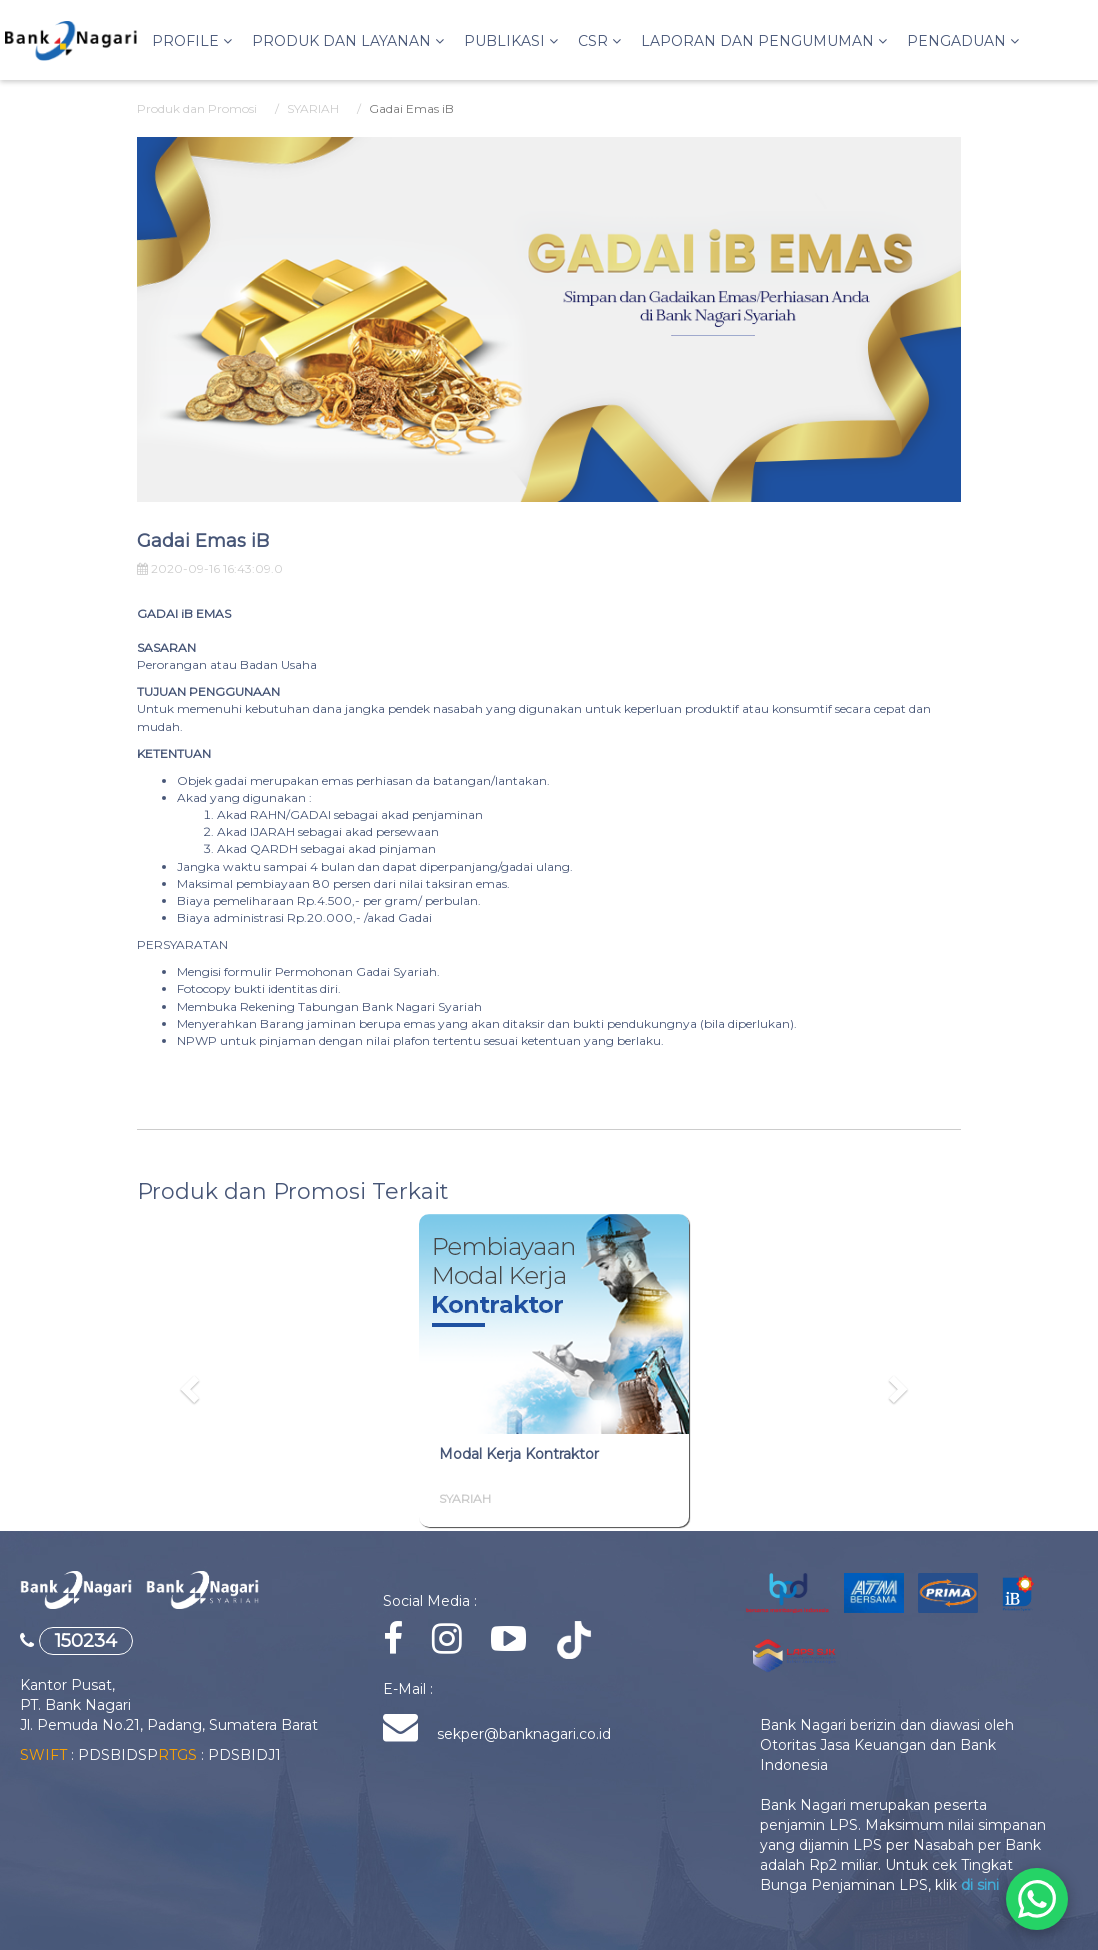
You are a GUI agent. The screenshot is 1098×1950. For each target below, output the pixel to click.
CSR (599, 41)
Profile (192, 41)
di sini (980, 1885)
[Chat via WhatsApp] (1037, 1899)
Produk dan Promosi (197, 108)
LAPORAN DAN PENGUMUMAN (764, 41)
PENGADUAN (963, 41)
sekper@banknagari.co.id (522, 1734)
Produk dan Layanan (348, 41)
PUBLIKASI (511, 41)
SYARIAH (313, 108)
